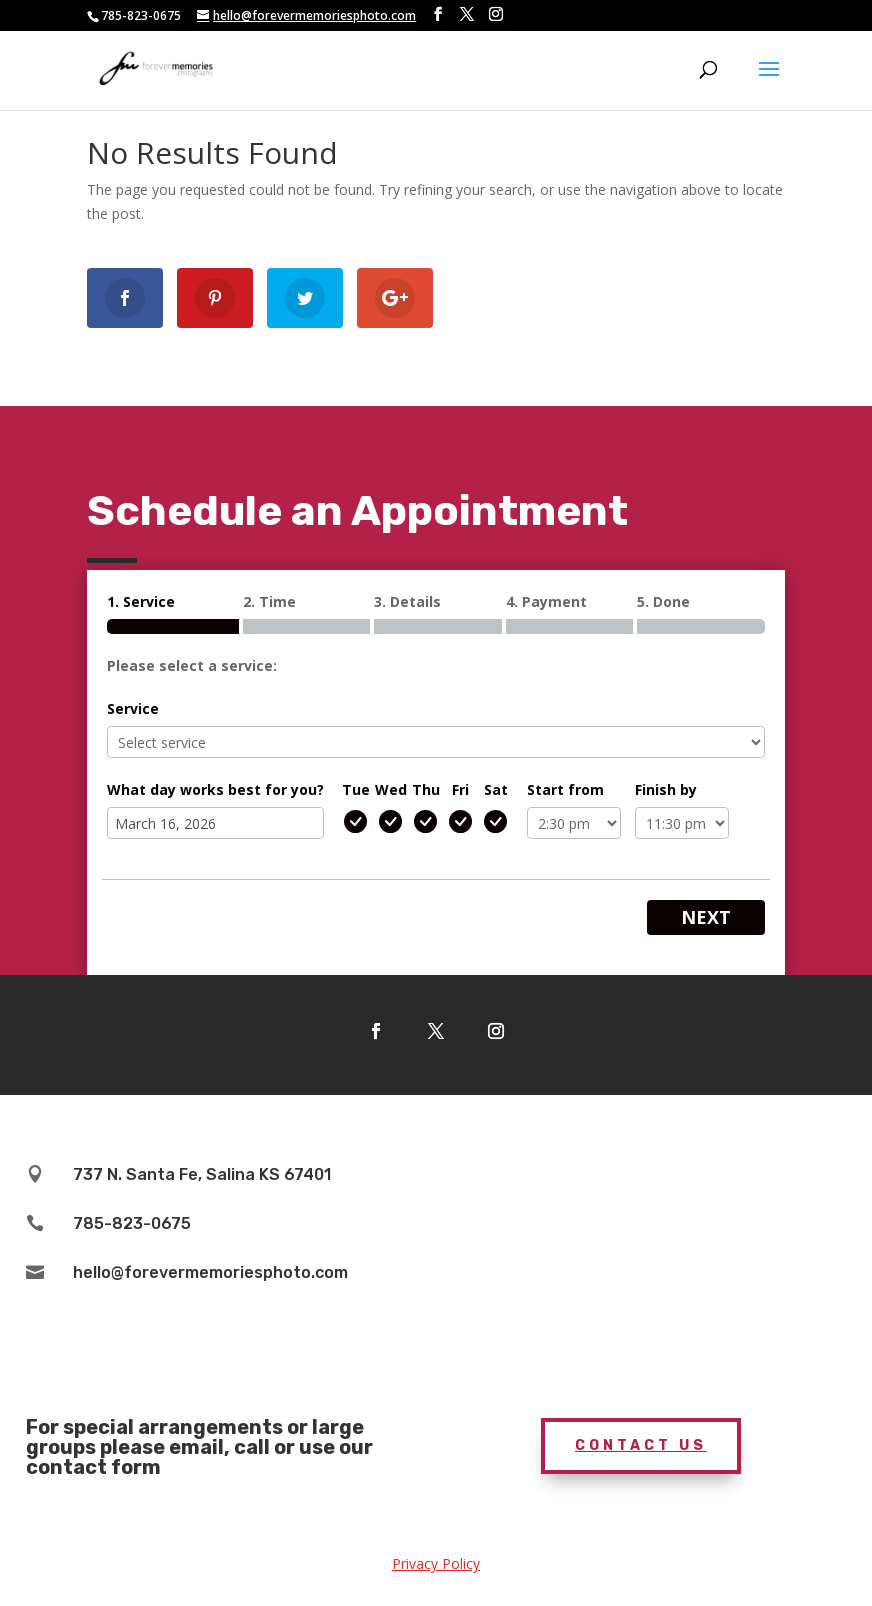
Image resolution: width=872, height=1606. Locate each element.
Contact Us (641, 1445)
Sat (496, 789)
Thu (426, 789)
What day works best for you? (215, 789)
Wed (391, 789)
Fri (460, 789)
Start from (565, 789)
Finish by (666, 789)
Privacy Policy (436, 1563)
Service (133, 708)
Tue (356, 789)
